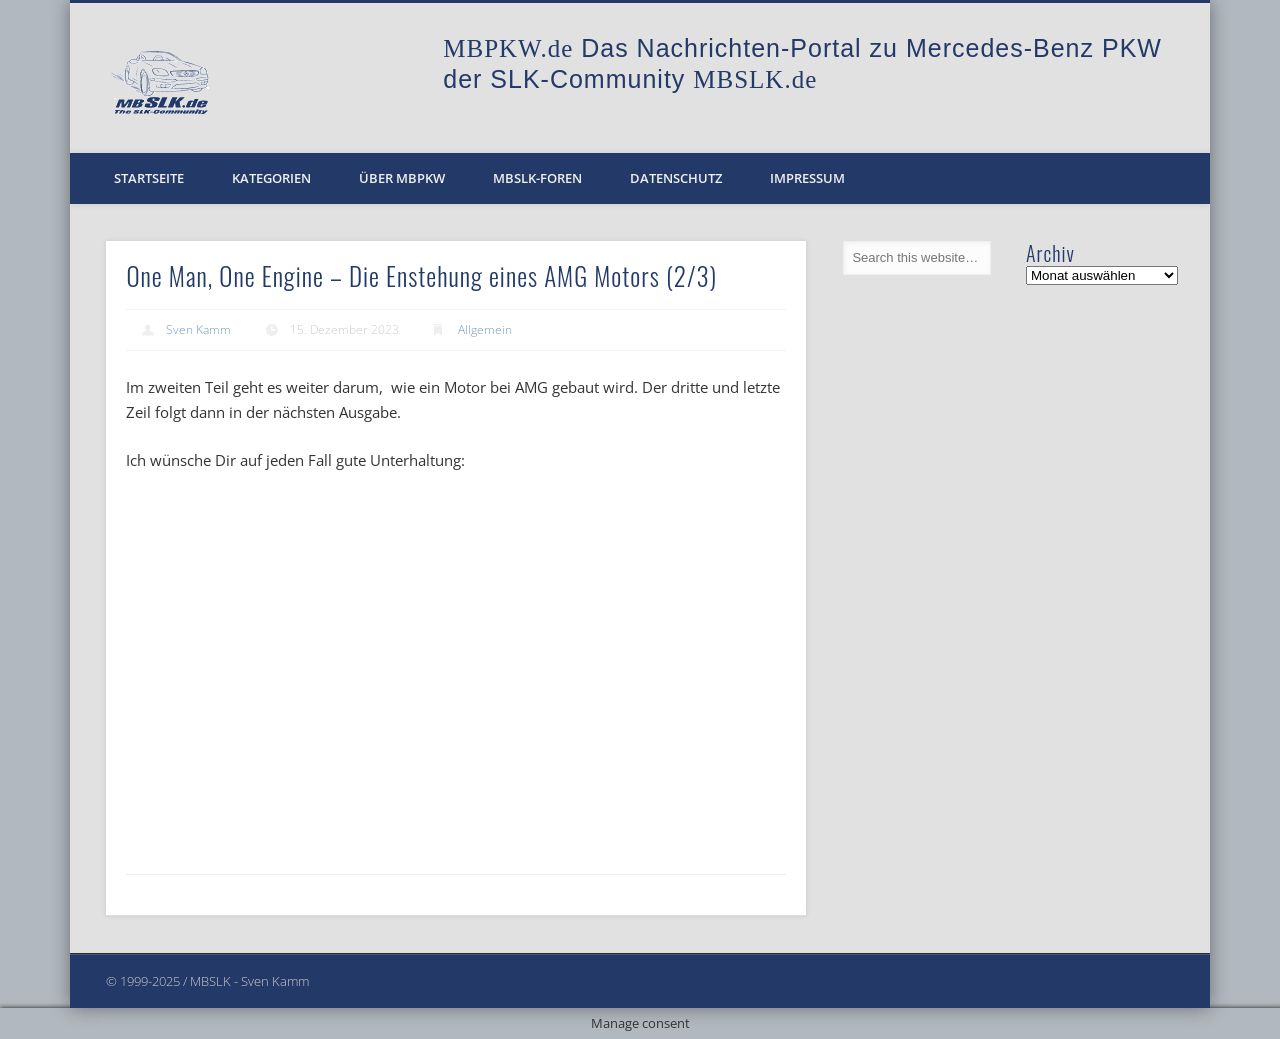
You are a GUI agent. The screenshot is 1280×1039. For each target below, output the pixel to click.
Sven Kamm (198, 329)
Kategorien (271, 178)
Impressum (807, 178)
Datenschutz (676, 178)
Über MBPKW (402, 178)
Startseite (149, 178)
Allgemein (485, 329)
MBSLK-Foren (537, 178)
